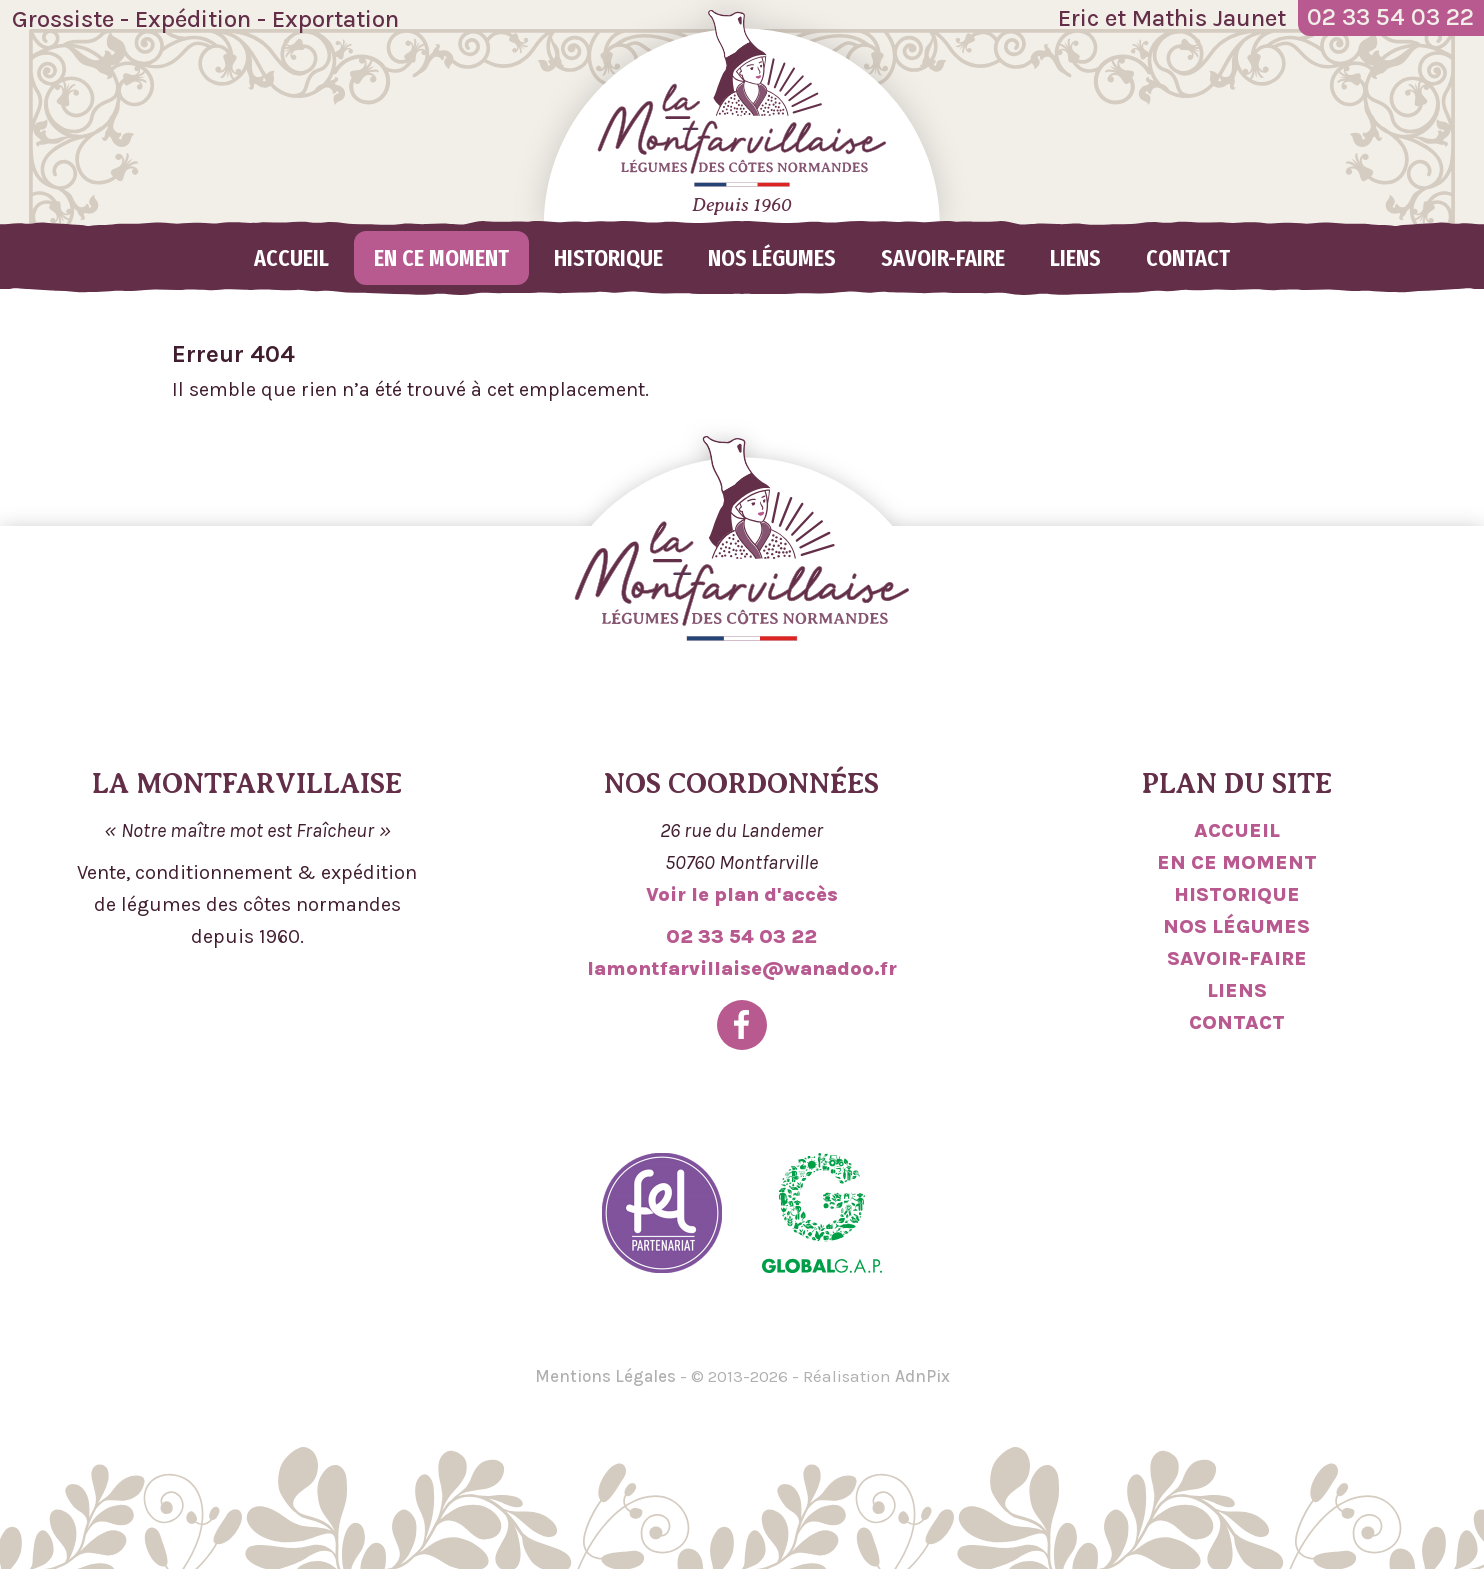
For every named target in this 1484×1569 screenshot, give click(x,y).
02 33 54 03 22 (741, 936)
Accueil (291, 258)
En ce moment (441, 258)
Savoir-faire (943, 258)
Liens (1075, 258)
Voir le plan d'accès (742, 894)
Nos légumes (772, 258)
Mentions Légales (605, 1376)
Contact (1188, 258)
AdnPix (922, 1376)
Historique (608, 258)
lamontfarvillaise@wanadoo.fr (742, 968)
